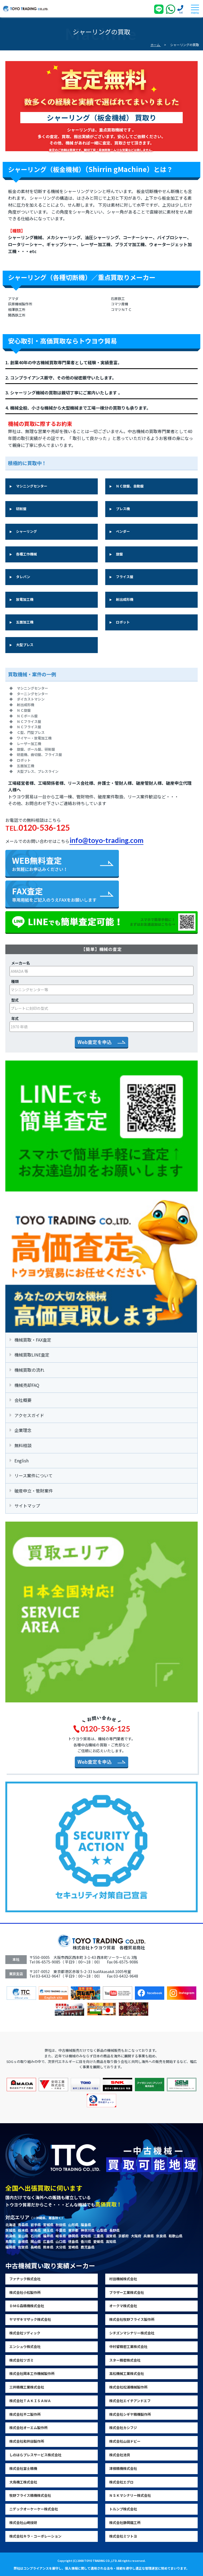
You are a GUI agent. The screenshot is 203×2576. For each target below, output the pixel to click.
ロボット (123, 622)
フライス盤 (124, 576)
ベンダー (123, 531)
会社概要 (21, 1400)
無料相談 (21, 1445)
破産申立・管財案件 (31, 1490)
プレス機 (123, 508)
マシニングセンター (31, 486)
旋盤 (119, 554)
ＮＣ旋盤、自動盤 (130, 486)
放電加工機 (24, 599)
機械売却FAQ (24, 1385)
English (19, 1460)
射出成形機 (124, 599)
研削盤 (21, 508)
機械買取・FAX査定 (30, 1340)
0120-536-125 (44, 827)
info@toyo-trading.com (106, 840)
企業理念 (21, 1430)
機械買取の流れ (27, 1370)
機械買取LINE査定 (29, 1354)
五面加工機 (24, 622)
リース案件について (31, 1475)
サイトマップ (25, 1505)
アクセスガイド (27, 1415)
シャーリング (26, 531)
